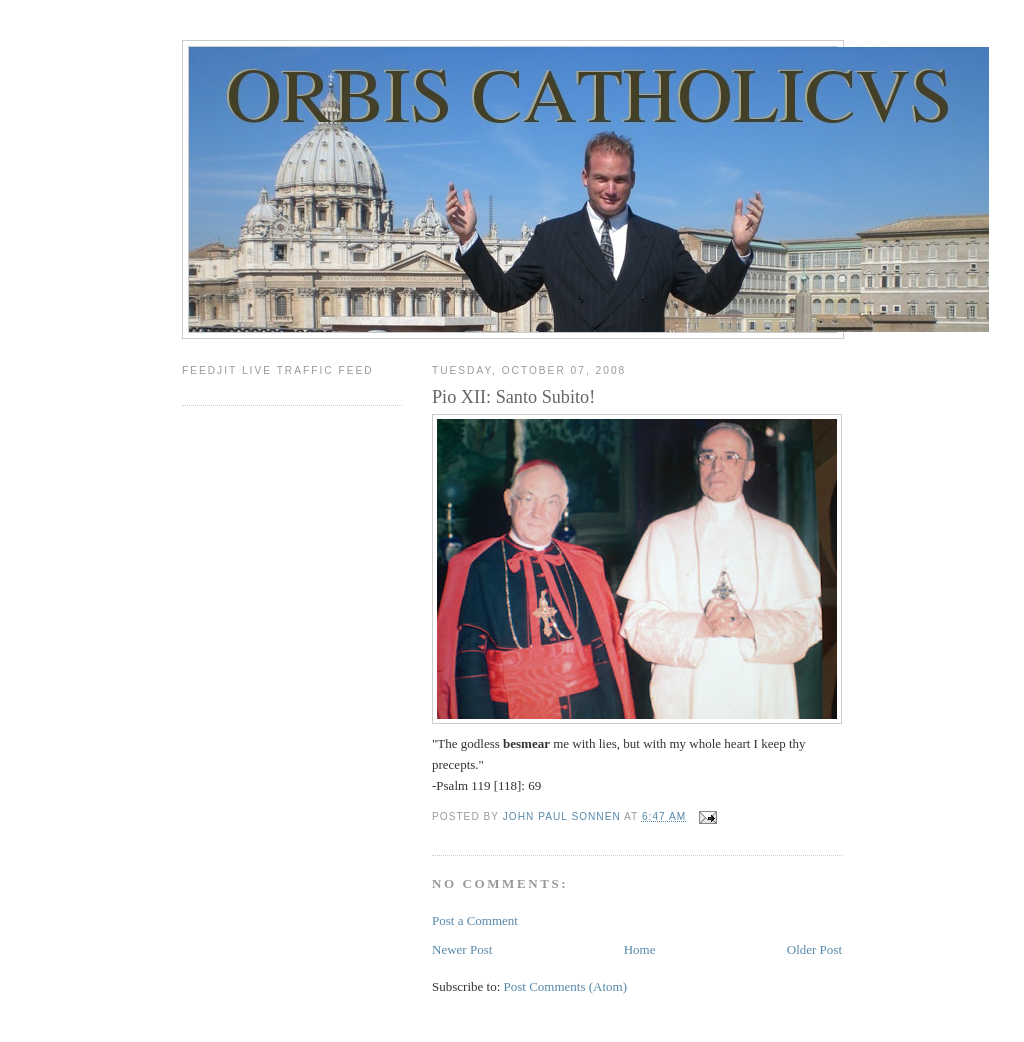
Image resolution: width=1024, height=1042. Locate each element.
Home (640, 949)
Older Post (814, 949)
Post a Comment (475, 920)
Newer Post (462, 949)
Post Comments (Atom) (566, 986)
